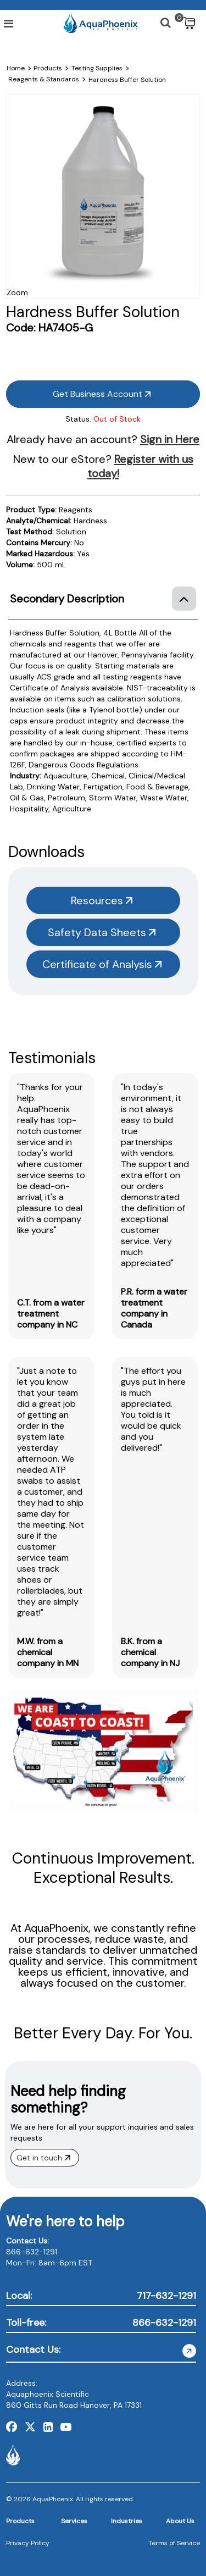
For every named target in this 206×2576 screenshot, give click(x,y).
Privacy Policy (27, 2543)
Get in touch (43, 2158)
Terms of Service (174, 2543)
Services (74, 2521)
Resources (101, 900)
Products (20, 2521)
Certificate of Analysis (102, 964)
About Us (180, 2521)
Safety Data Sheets (101, 932)
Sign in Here (169, 439)
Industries (126, 2521)
